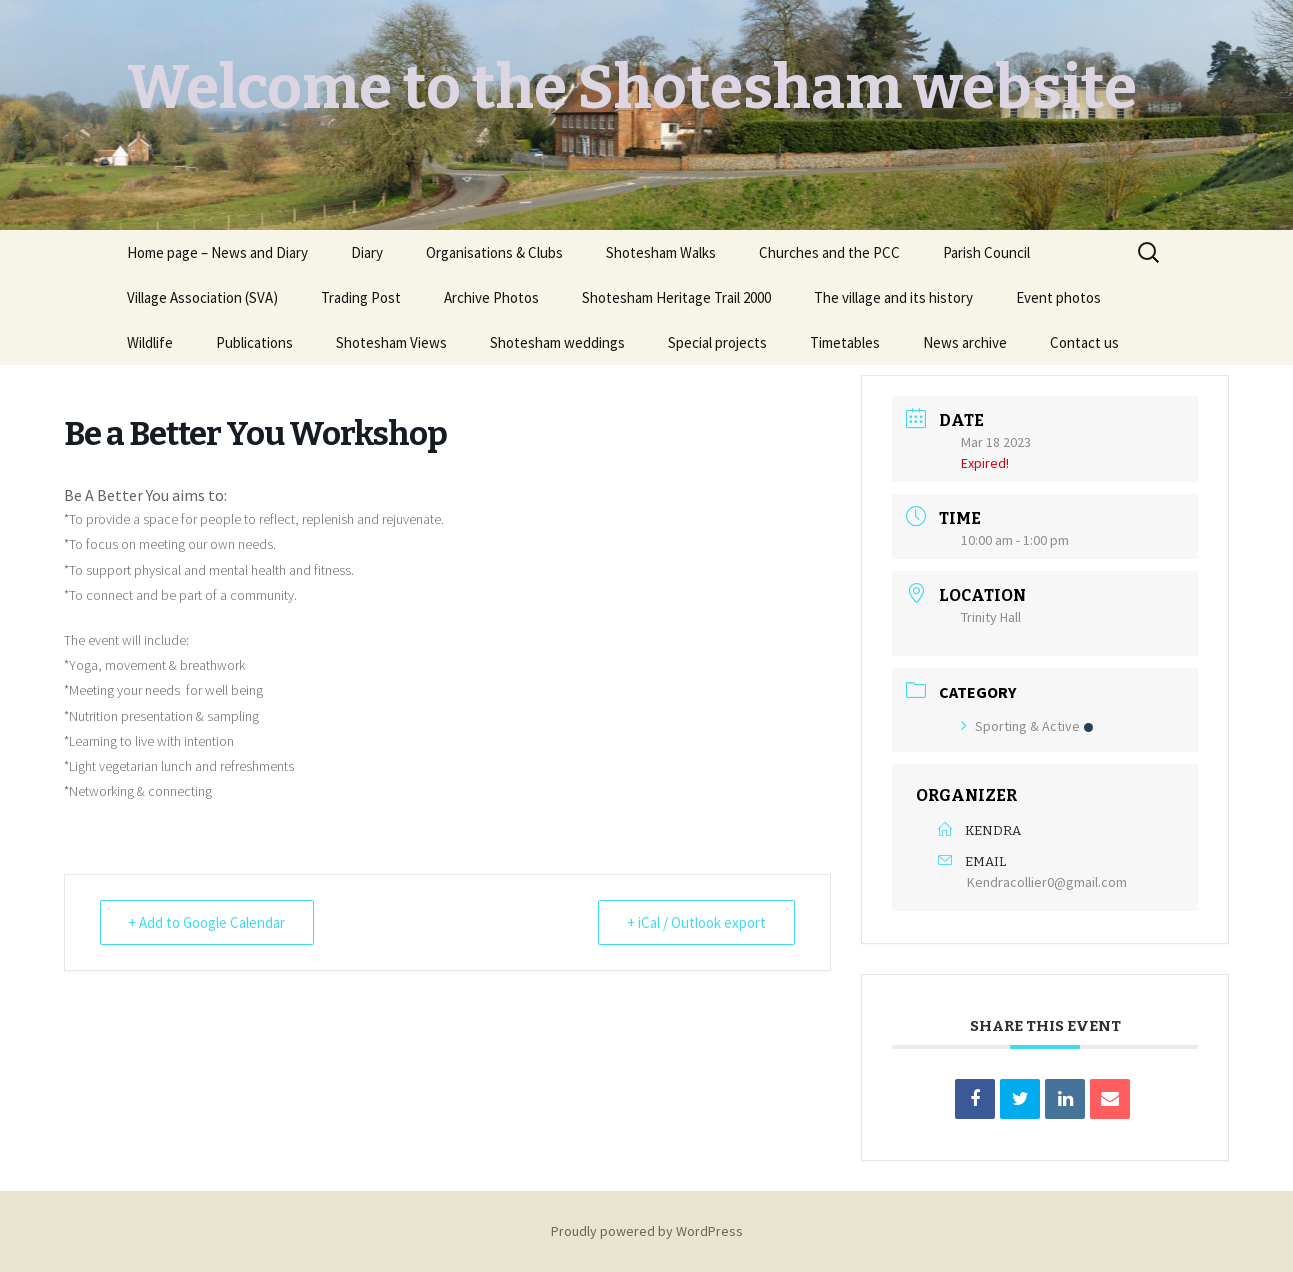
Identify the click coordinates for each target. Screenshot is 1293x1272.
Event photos (1058, 297)
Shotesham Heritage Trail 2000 (676, 297)
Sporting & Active (1027, 726)
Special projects (717, 342)
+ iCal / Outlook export (696, 922)
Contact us (1084, 342)
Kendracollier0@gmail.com (1047, 882)
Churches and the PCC (829, 252)
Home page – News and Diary (217, 252)
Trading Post (361, 297)
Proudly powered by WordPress (647, 1231)
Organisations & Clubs (494, 252)
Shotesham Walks (661, 252)
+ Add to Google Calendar (207, 922)
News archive (965, 342)
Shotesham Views (391, 342)
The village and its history (893, 297)
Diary (367, 252)
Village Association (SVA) (202, 297)
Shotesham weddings (557, 342)
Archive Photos (491, 297)
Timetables (845, 342)
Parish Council (986, 252)
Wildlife (150, 342)
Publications (254, 342)
